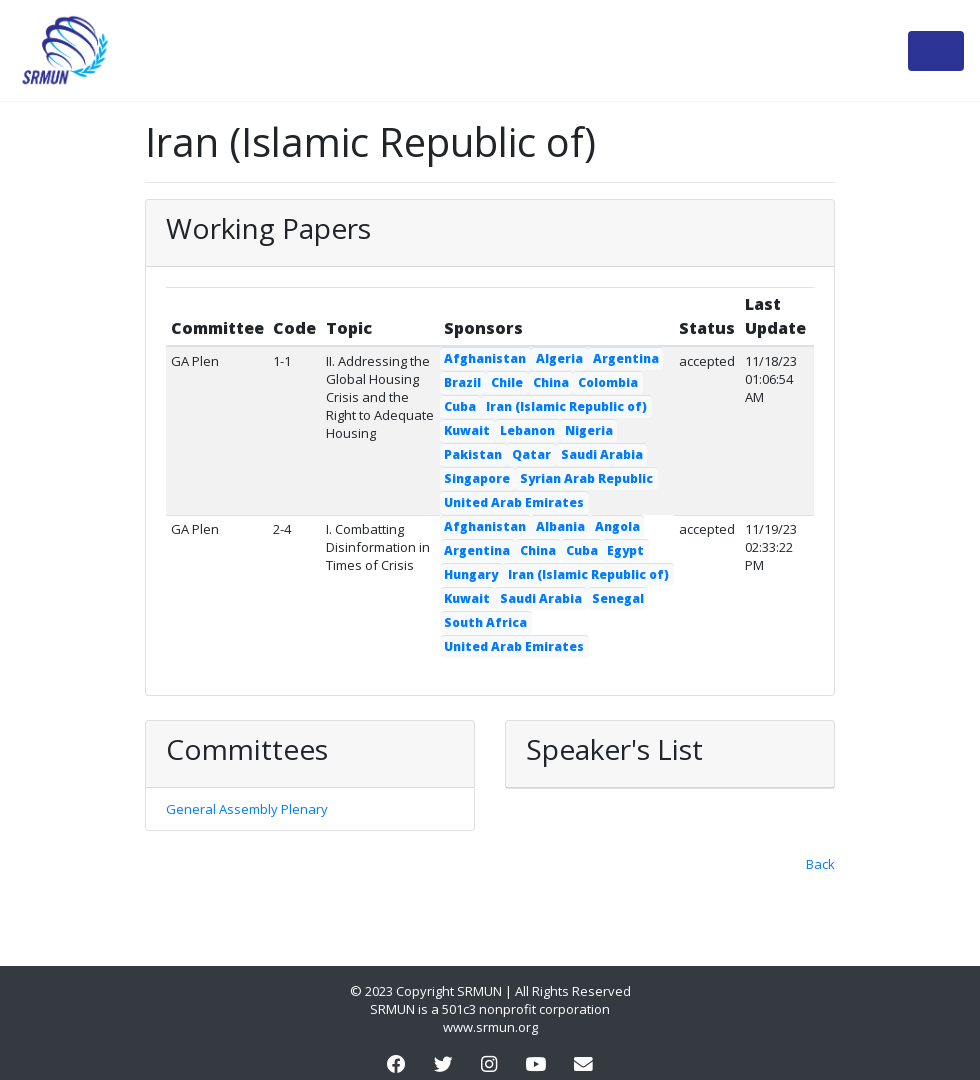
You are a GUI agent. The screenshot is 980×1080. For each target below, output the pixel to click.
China (551, 382)
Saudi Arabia (602, 454)
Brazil (462, 382)
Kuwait (467, 430)
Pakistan (473, 454)
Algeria (559, 358)
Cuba (460, 406)
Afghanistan (485, 358)
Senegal (618, 598)
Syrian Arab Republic (586, 478)
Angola (617, 526)
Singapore (477, 478)
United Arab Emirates (514, 502)
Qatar (531, 454)
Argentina (626, 358)
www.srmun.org (490, 1027)
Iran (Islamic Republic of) (566, 406)
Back (820, 864)
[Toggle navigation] (936, 51)
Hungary (471, 574)
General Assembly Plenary (247, 809)
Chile (507, 382)
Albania (560, 526)
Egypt (625, 550)
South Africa (485, 622)
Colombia (608, 382)
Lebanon (527, 430)
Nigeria (589, 430)
